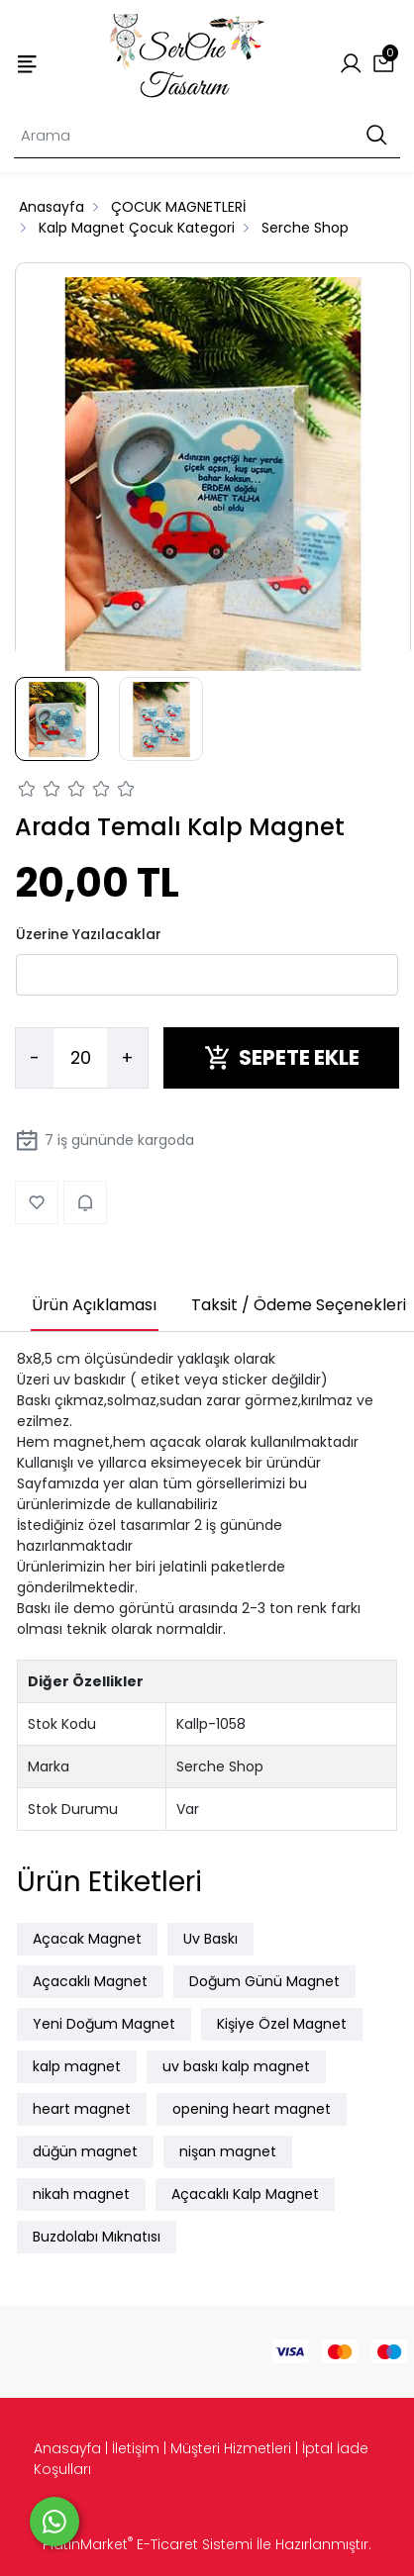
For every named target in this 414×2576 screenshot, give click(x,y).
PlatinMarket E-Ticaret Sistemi (148, 2544)
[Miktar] (80, 1058)
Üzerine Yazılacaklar (88, 934)
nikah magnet (81, 2194)
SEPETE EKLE (282, 1057)
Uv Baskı (210, 1939)
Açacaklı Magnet (90, 1981)
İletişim (135, 2448)
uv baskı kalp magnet (236, 2066)
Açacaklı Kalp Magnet (245, 2194)
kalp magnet (77, 2066)
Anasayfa (67, 2448)
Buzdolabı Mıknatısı (96, 2236)
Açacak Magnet (87, 1939)
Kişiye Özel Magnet (282, 2024)
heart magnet (82, 2109)
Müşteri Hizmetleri (230, 2448)
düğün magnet (85, 2151)
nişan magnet (227, 2151)
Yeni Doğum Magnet (104, 2024)
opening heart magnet (251, 2109)
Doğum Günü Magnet (264, 1981)
